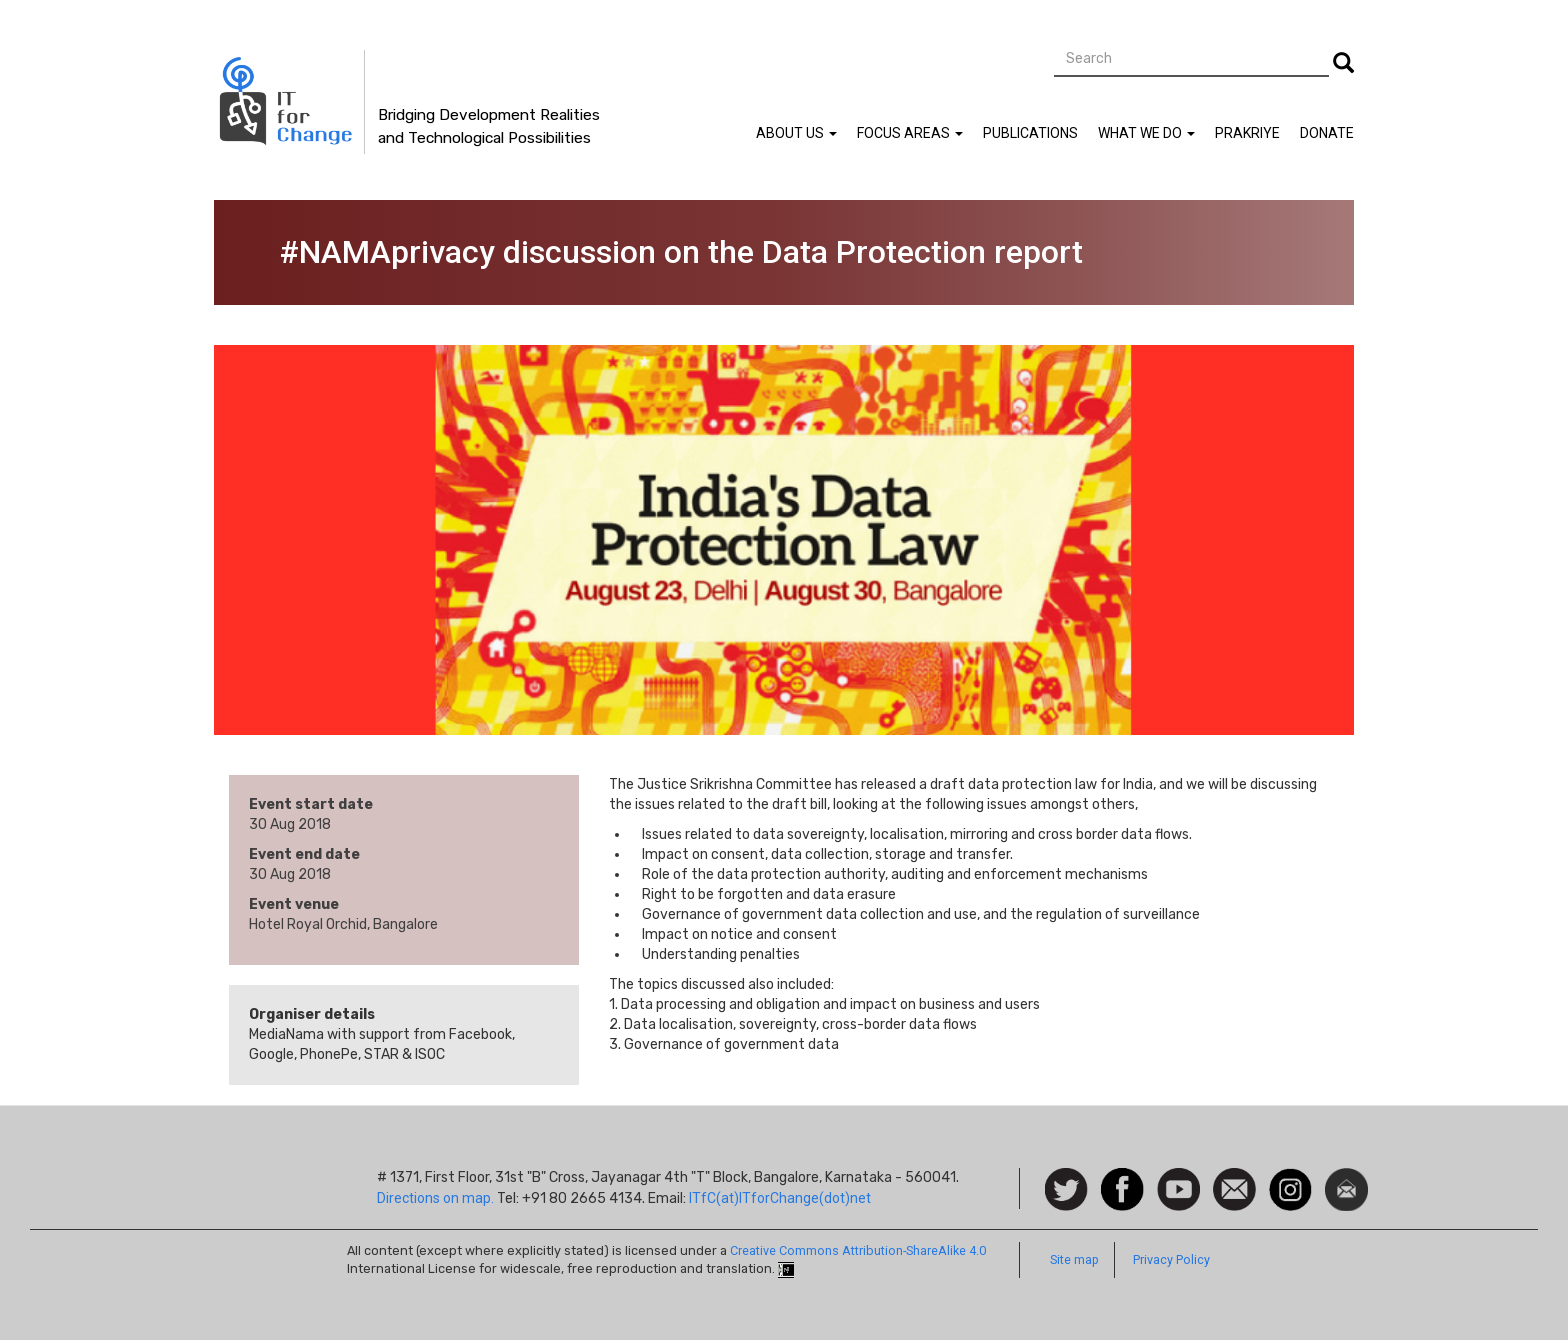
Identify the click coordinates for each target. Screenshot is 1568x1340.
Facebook (1122, 1178)
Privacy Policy (1171, 1259)
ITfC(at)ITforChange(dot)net (780, 1198)
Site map (1074, 1259)
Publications (1030, 133)
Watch (1177, 1178)
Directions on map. (435, 1198)
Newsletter (1346, 1178)
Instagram (1290, 1178)
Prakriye (1247, 133)
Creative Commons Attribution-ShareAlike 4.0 (858, 1250)
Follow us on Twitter (1066, 1190)
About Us (796, 133)
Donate (1327, 133)
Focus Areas (910, 133)
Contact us (1234, 1188)
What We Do (1146, 133)
